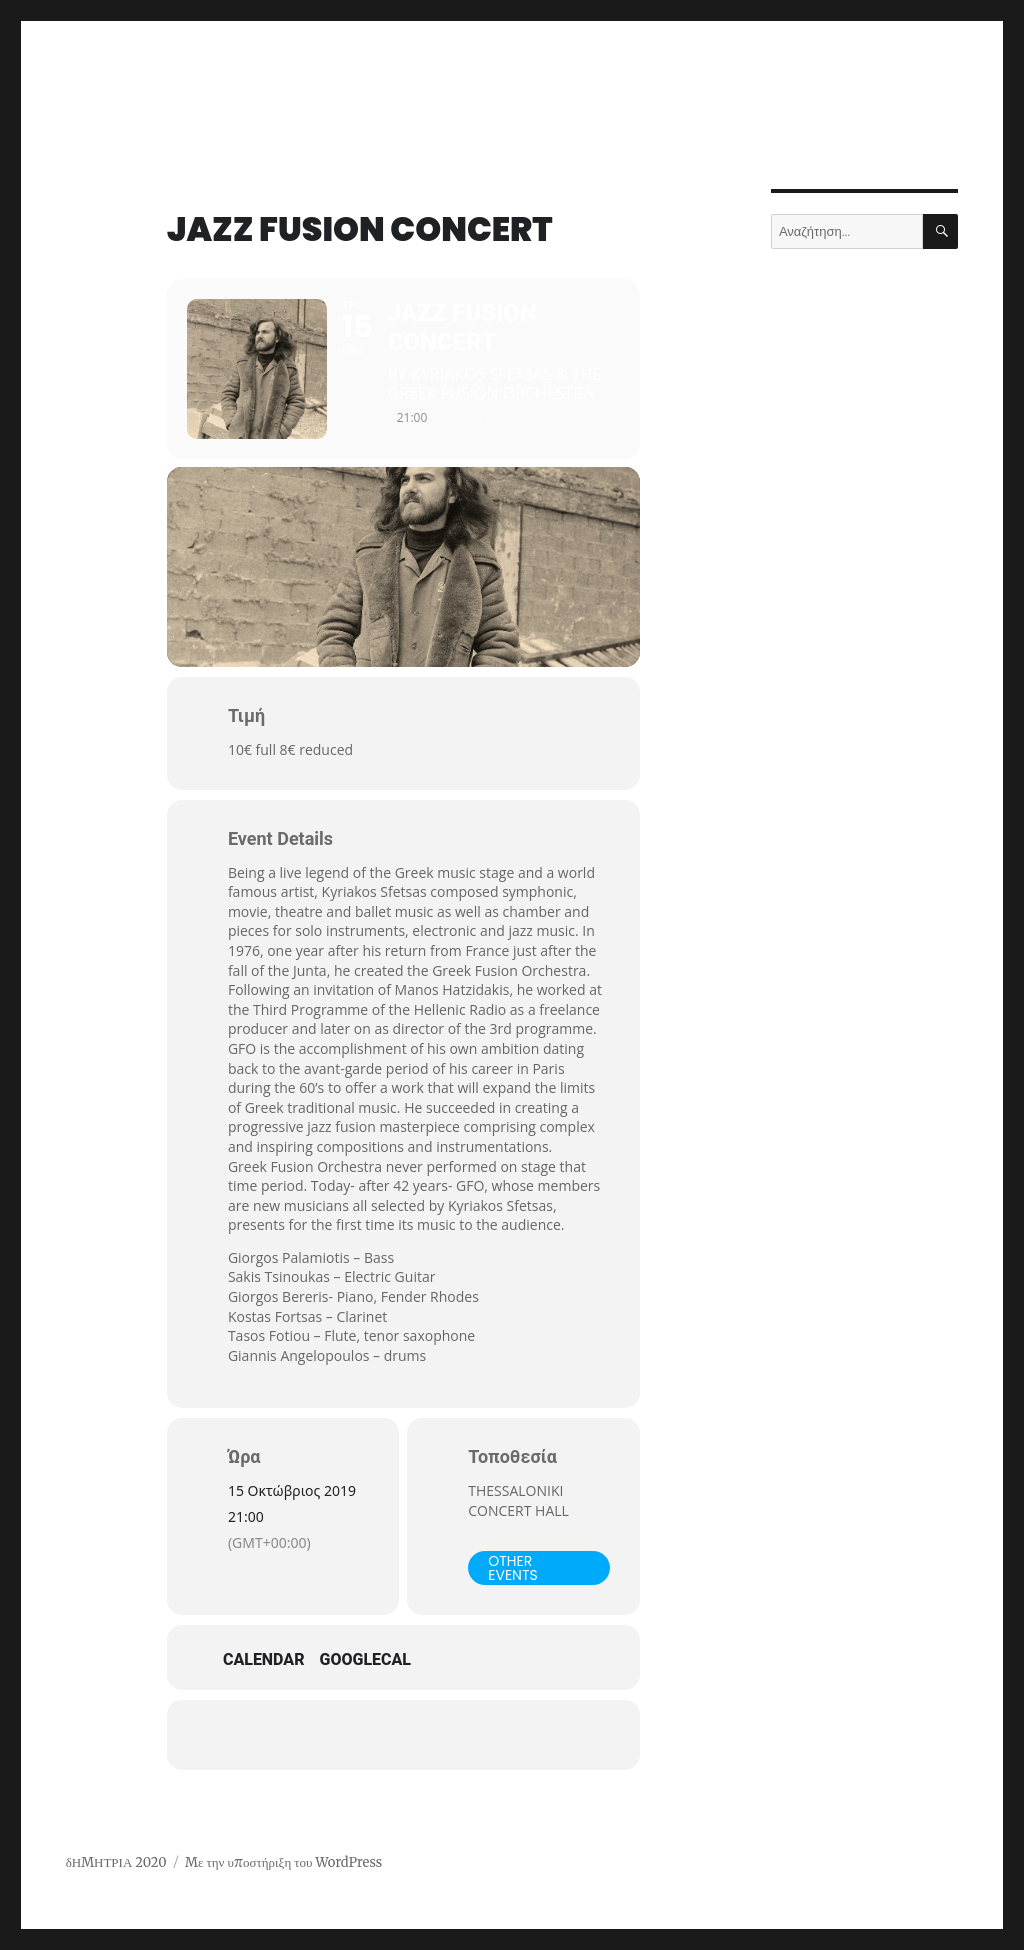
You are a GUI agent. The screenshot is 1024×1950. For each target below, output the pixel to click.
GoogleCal (366, 1659)
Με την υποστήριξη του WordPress (283, 1862)
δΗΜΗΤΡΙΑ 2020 (116, 1862)
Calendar (264, 1659)
